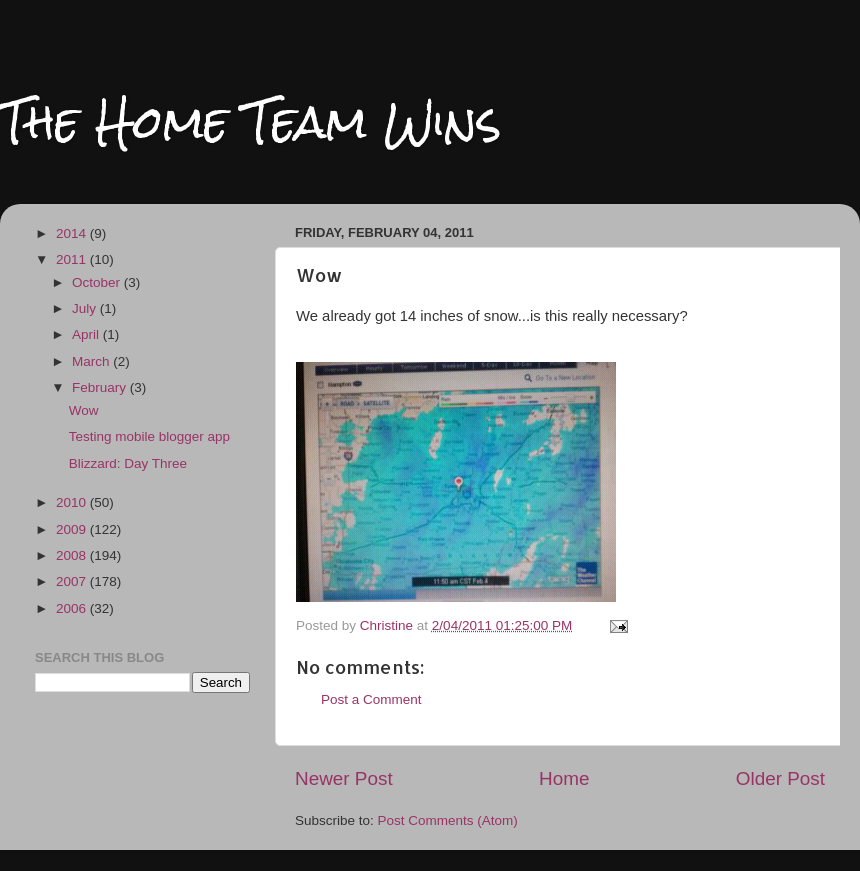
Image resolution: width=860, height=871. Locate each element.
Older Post (780, 778)
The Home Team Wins (250, 121)
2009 (73, 529)
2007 (73, 581)
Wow (84, 410)
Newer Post (344, 778)
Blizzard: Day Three (128, 463)
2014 (73, 233)
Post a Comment (371, 699)
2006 (73, 608)
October (98, 282)
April (87, 334)
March (92, 361)
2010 (73, 502)
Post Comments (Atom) (448, 820)
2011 (73, 259)
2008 (73, 555)
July (86, 308)
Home (564, 778)
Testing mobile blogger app (149, 436)
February (101, 387)
